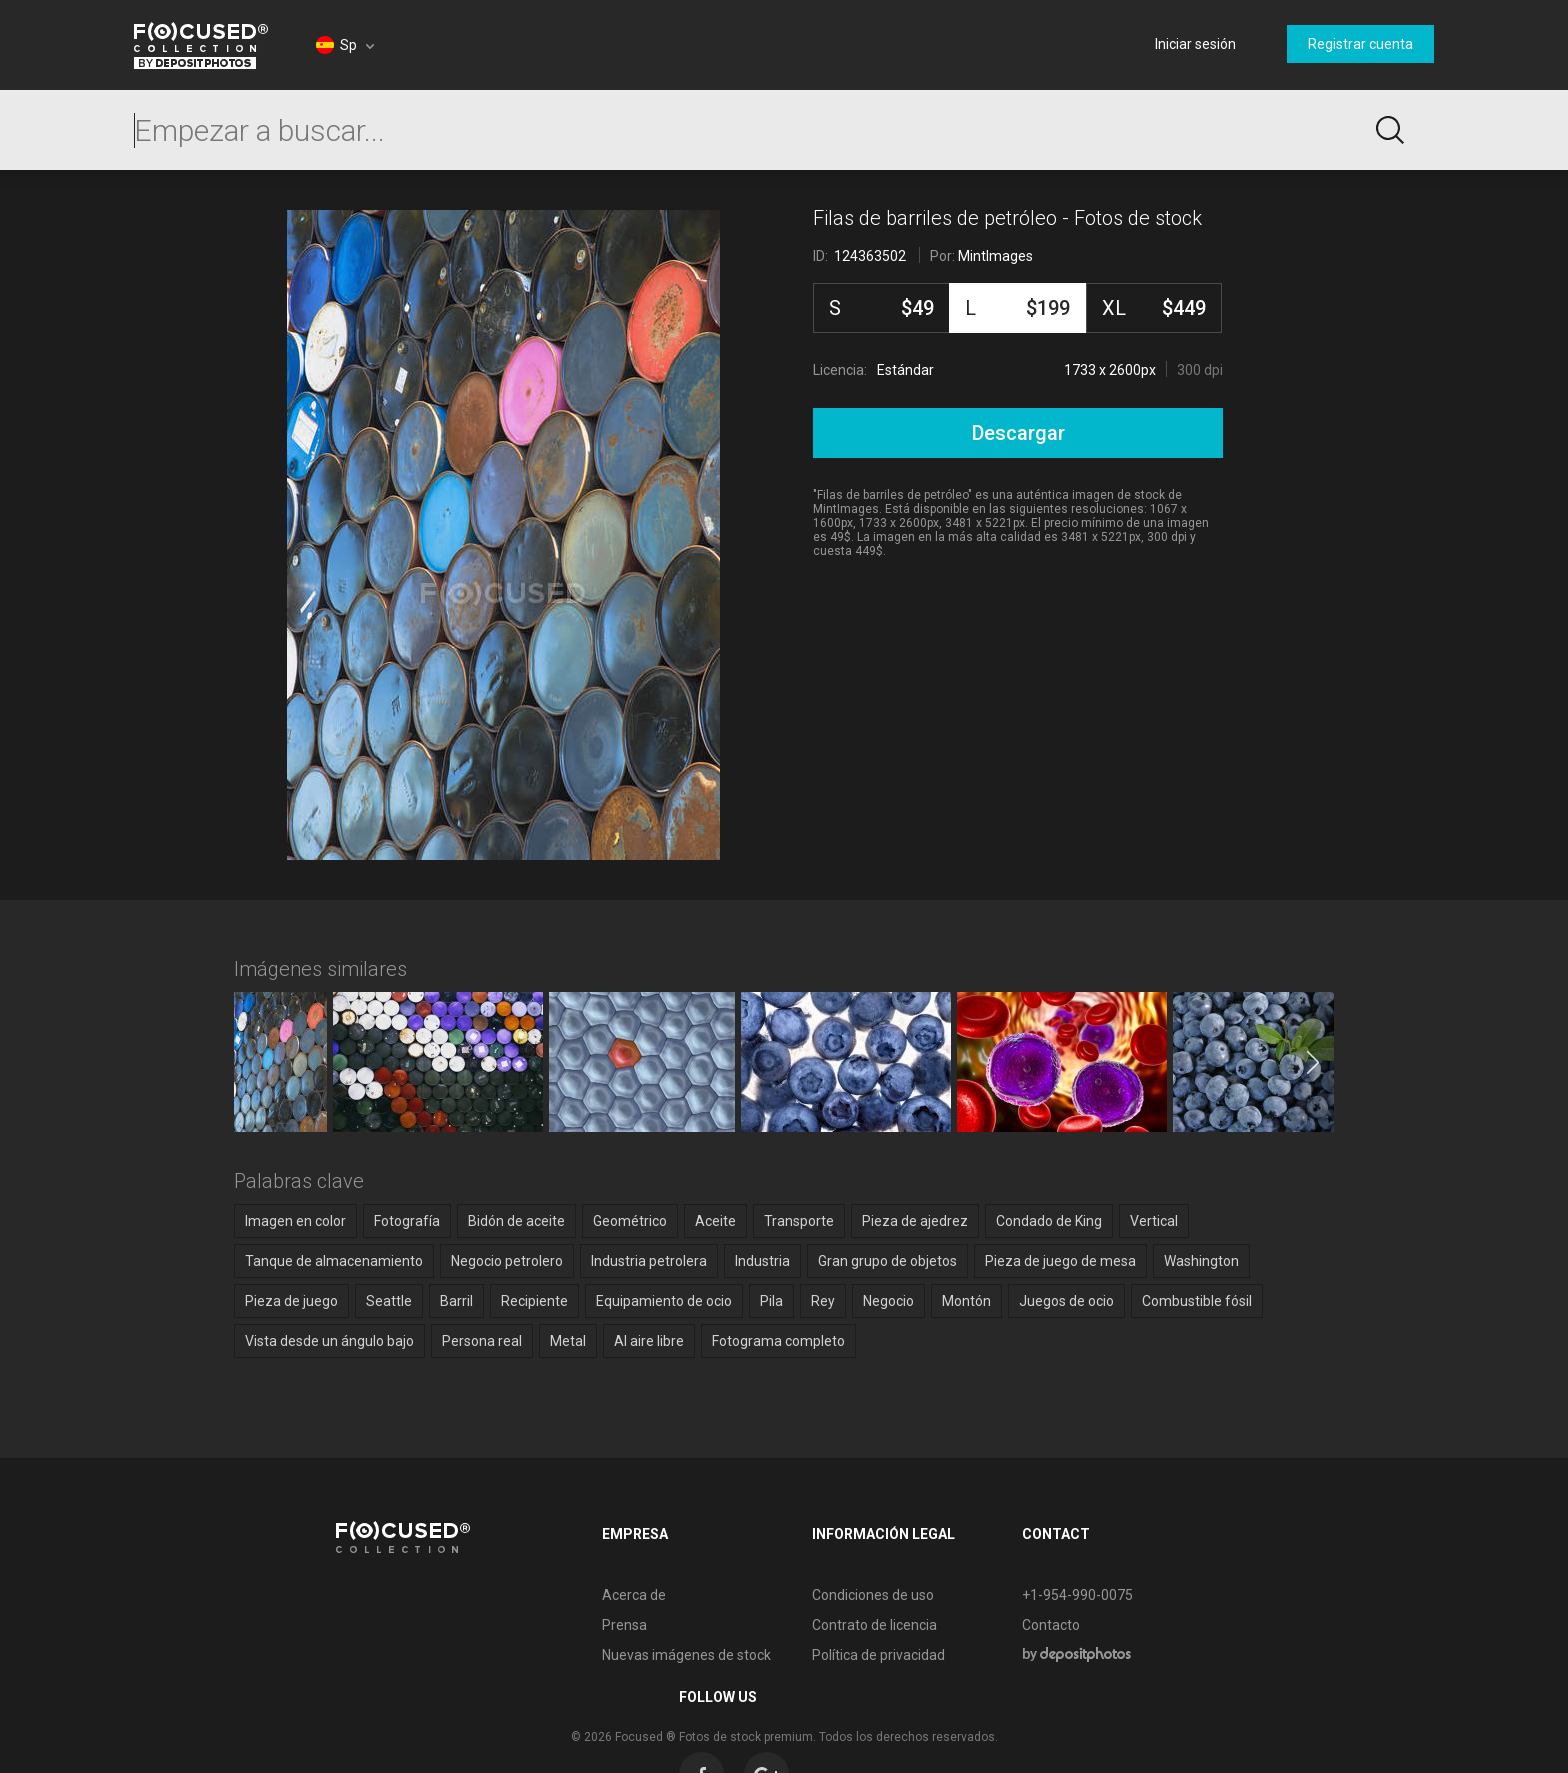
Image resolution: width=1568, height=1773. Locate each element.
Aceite (715, 1221)
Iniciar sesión (1195, 44)
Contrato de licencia (766, 1625)
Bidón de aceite (516, 1221)
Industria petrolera (649, 1261)
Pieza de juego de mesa (1060, 1261)
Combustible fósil (1197, 1301)
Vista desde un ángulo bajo (329, 1341)
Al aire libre (649, 1341)
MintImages (995, 256)
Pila (771, 1301)
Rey (823, 1301)
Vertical (1154, 1221)
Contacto (943, 1625)
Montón (966, 1301)
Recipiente (534, 1301)
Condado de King (1049, 1221)
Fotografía (407, 1221)
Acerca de (526, 1595)
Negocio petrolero (507, 1261)
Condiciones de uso (765, 1595)
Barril (456, 1301)
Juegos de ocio (1066, 1301)
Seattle (389, 1301)
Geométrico (630, 1221)
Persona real (482, 1341)
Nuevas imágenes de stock (578, 1655)
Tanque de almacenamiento (334, 1261)
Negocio (888, 1301)
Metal (568, 1341)
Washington (1201, 1261)
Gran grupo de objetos (887, 1261)
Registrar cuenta (1360, 44)
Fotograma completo (778, 1341)
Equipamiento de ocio (664, 1301)
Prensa (516, 1625)
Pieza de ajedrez (915, 1221)
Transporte (799, 1221)
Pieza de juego (291, 1301)
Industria (762, 1261)
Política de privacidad (770, 1655)
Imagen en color (295, 1221)
